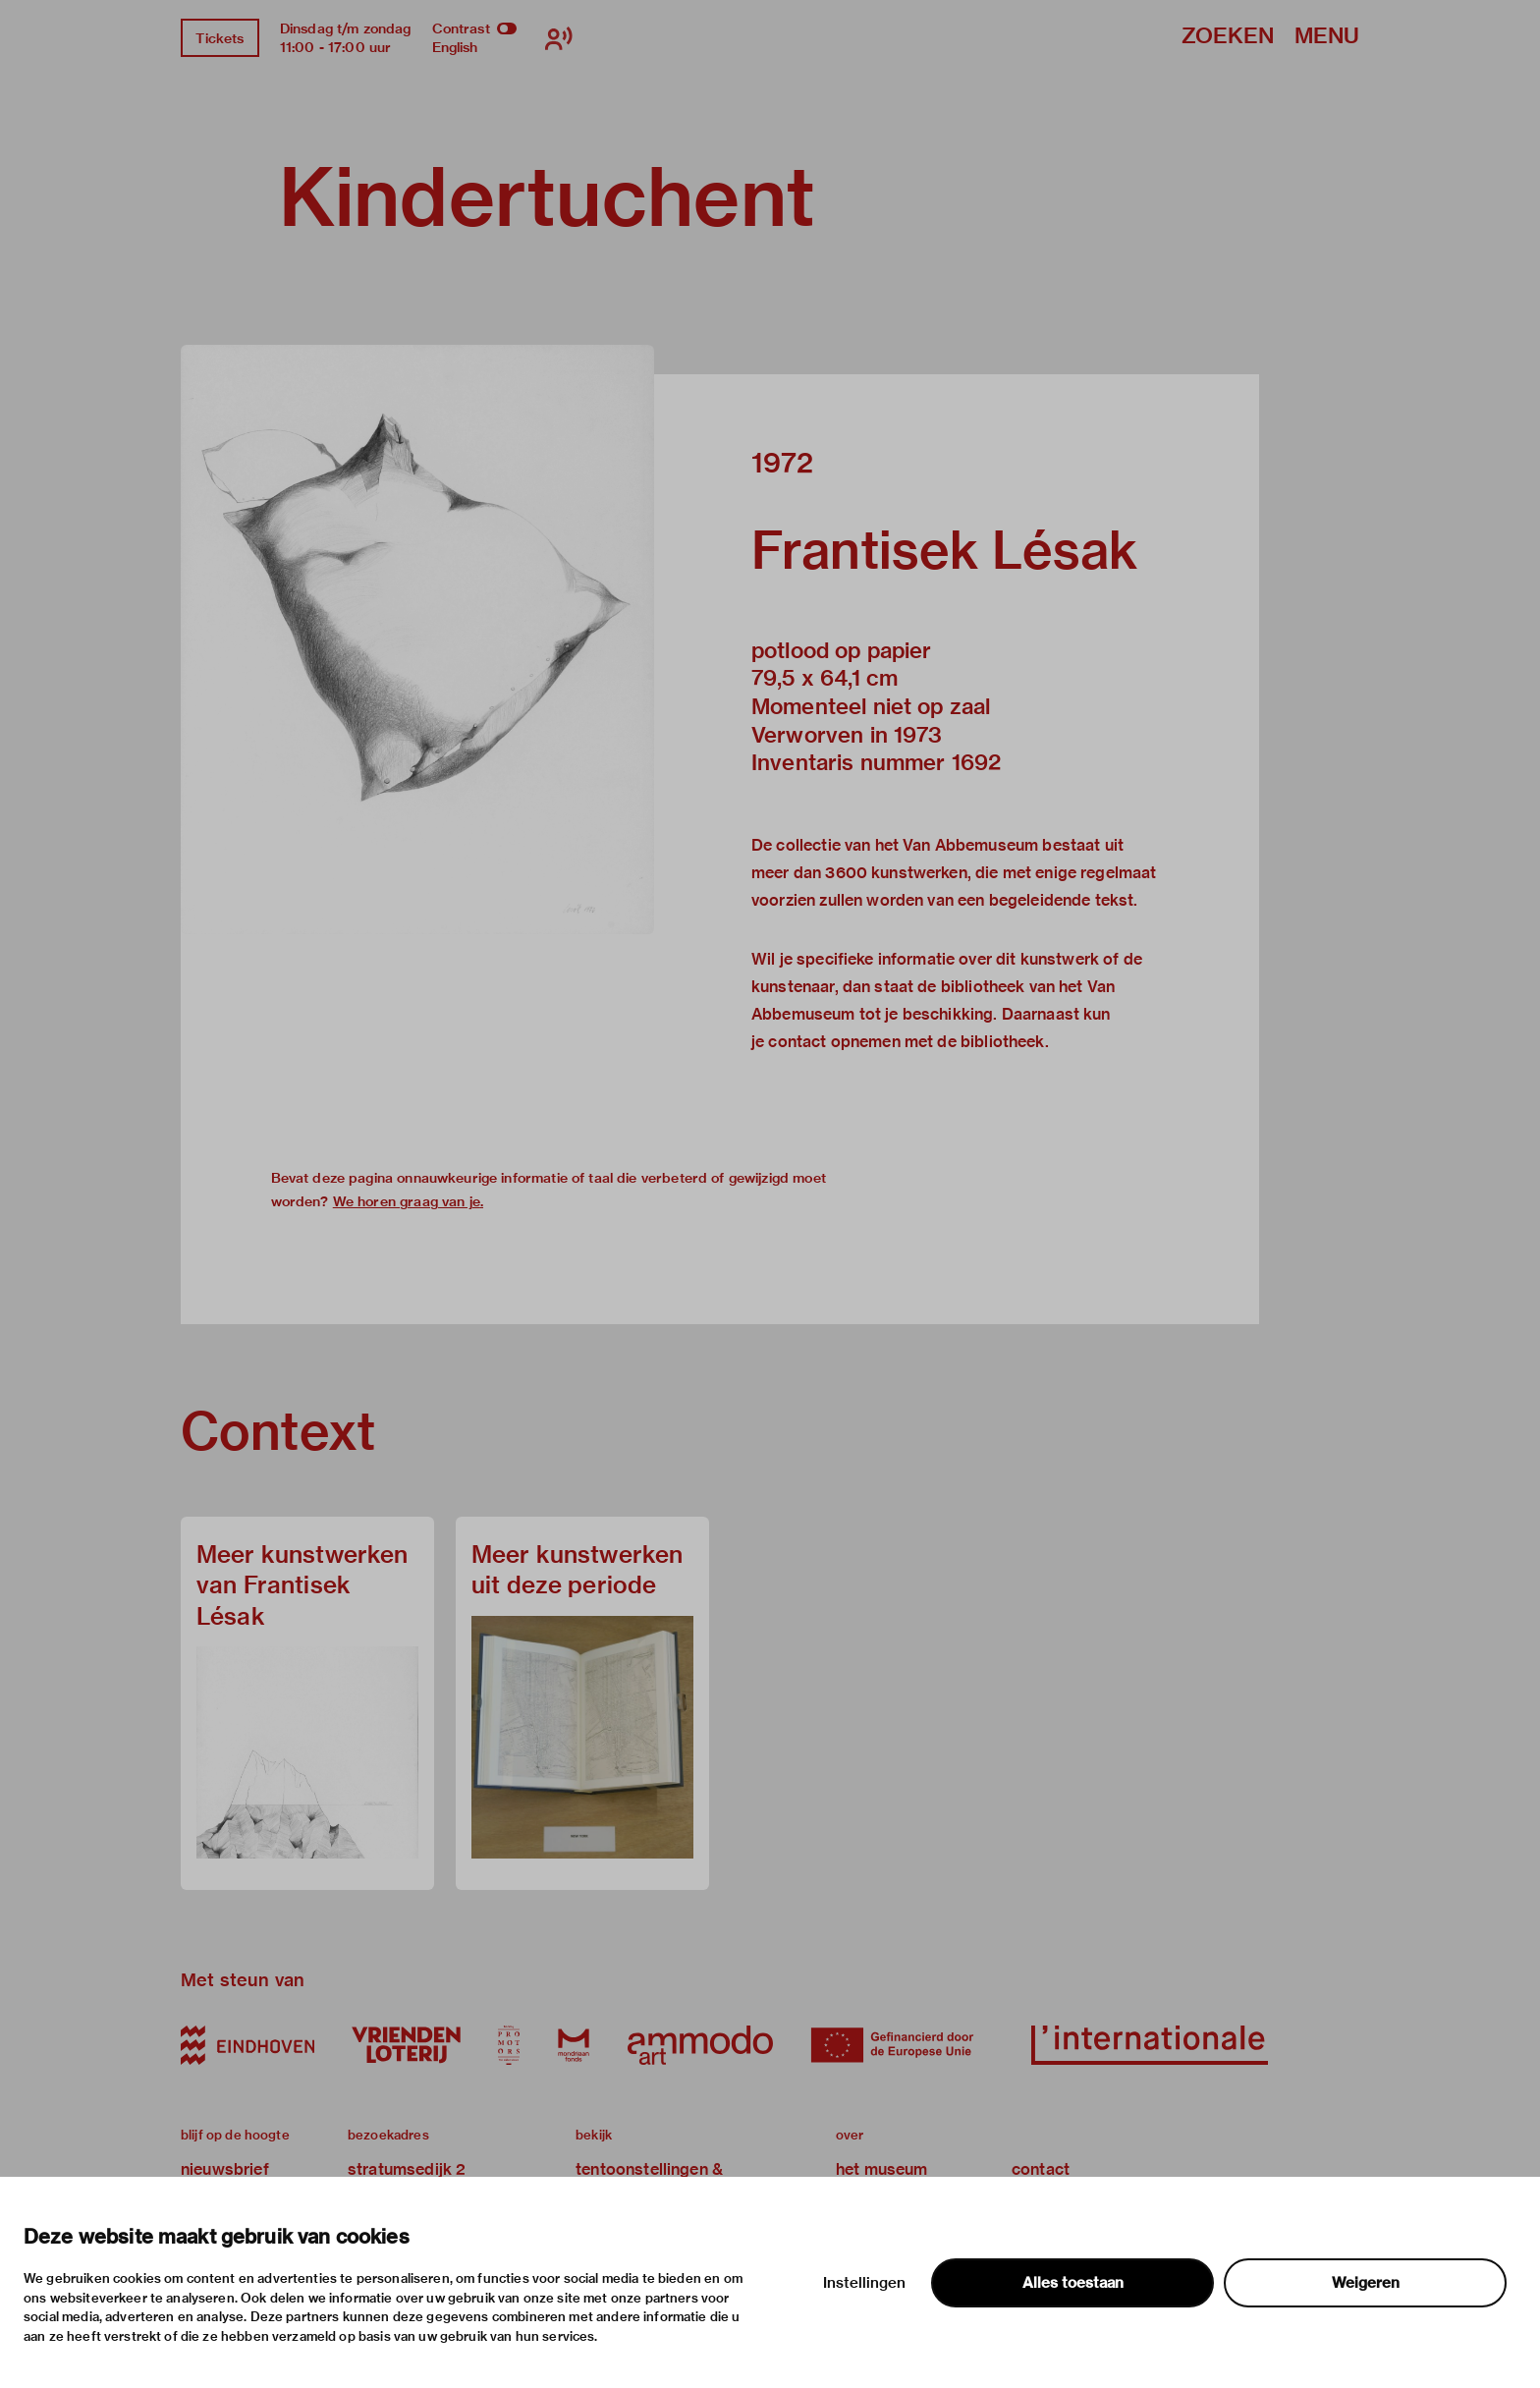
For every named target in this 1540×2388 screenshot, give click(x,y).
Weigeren (1366, 2283)
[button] (417, 639)
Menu (1326, 37)
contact (1041, 2169)
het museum (882, 2169)
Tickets (219, 38)
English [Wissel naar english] (455, 47)
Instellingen (864, 2283)
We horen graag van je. (408, 1201)
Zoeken (1228, 37)
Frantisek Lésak (944, 550)
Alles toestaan (1073, 2283)
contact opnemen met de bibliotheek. (908, 1041)
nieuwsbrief (225, 2169)
